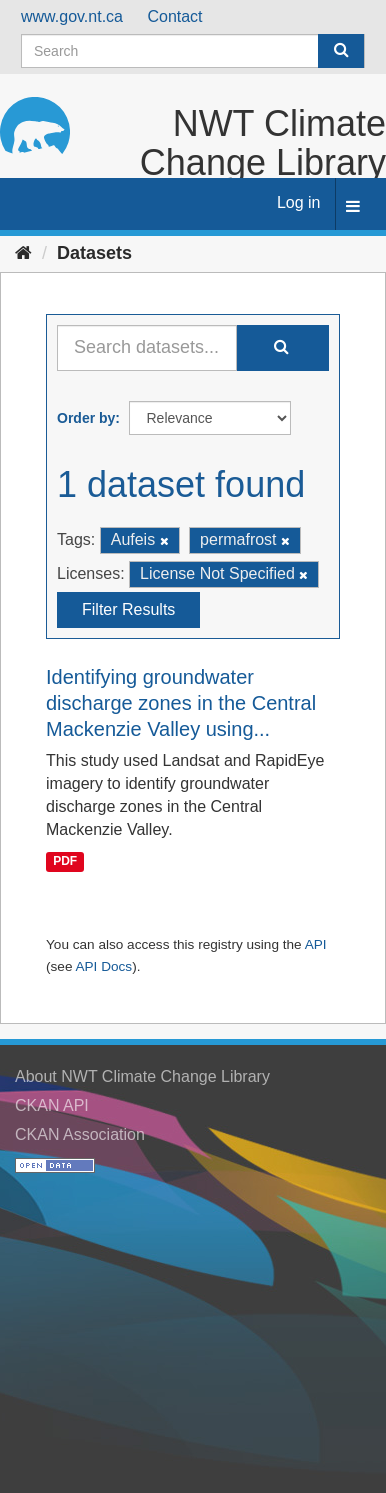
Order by (86, 418)
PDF (65, 862)
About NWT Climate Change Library (142, 1076)
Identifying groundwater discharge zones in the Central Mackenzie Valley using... (181, 703)
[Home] (23, 253)
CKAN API (52, 1105)
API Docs (103, 966)
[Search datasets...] (147, 348)
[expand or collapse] (353, 207)
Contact (174, 16)
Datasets (94, 253)
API (316, 944)
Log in (299, 202)
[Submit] (341, 51)
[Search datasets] (193, 51)
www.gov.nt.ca (72, 16)
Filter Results (128, 609)
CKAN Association (80, 1134)
